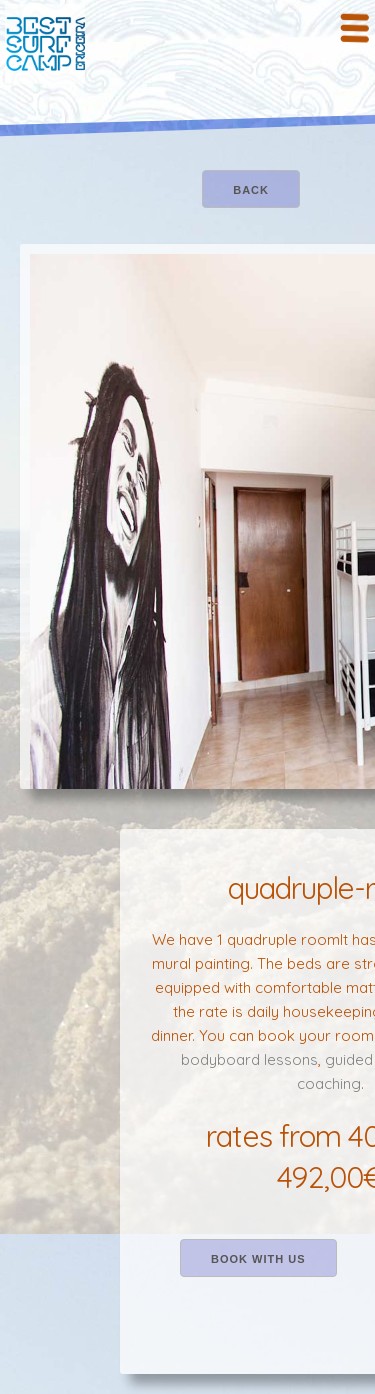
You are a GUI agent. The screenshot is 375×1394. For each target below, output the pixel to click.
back (251, 190)
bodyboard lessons (249, 1059)
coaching (329, 1083)
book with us (258, 1259)
